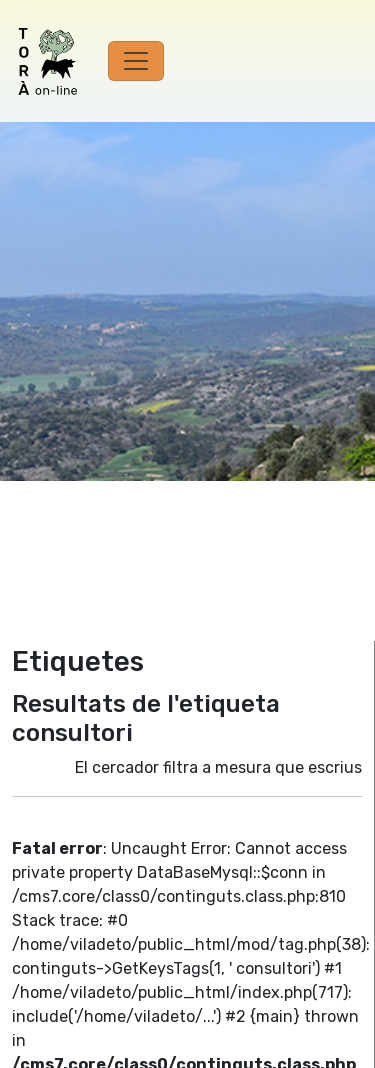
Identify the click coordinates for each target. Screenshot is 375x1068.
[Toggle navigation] (136, 61)
